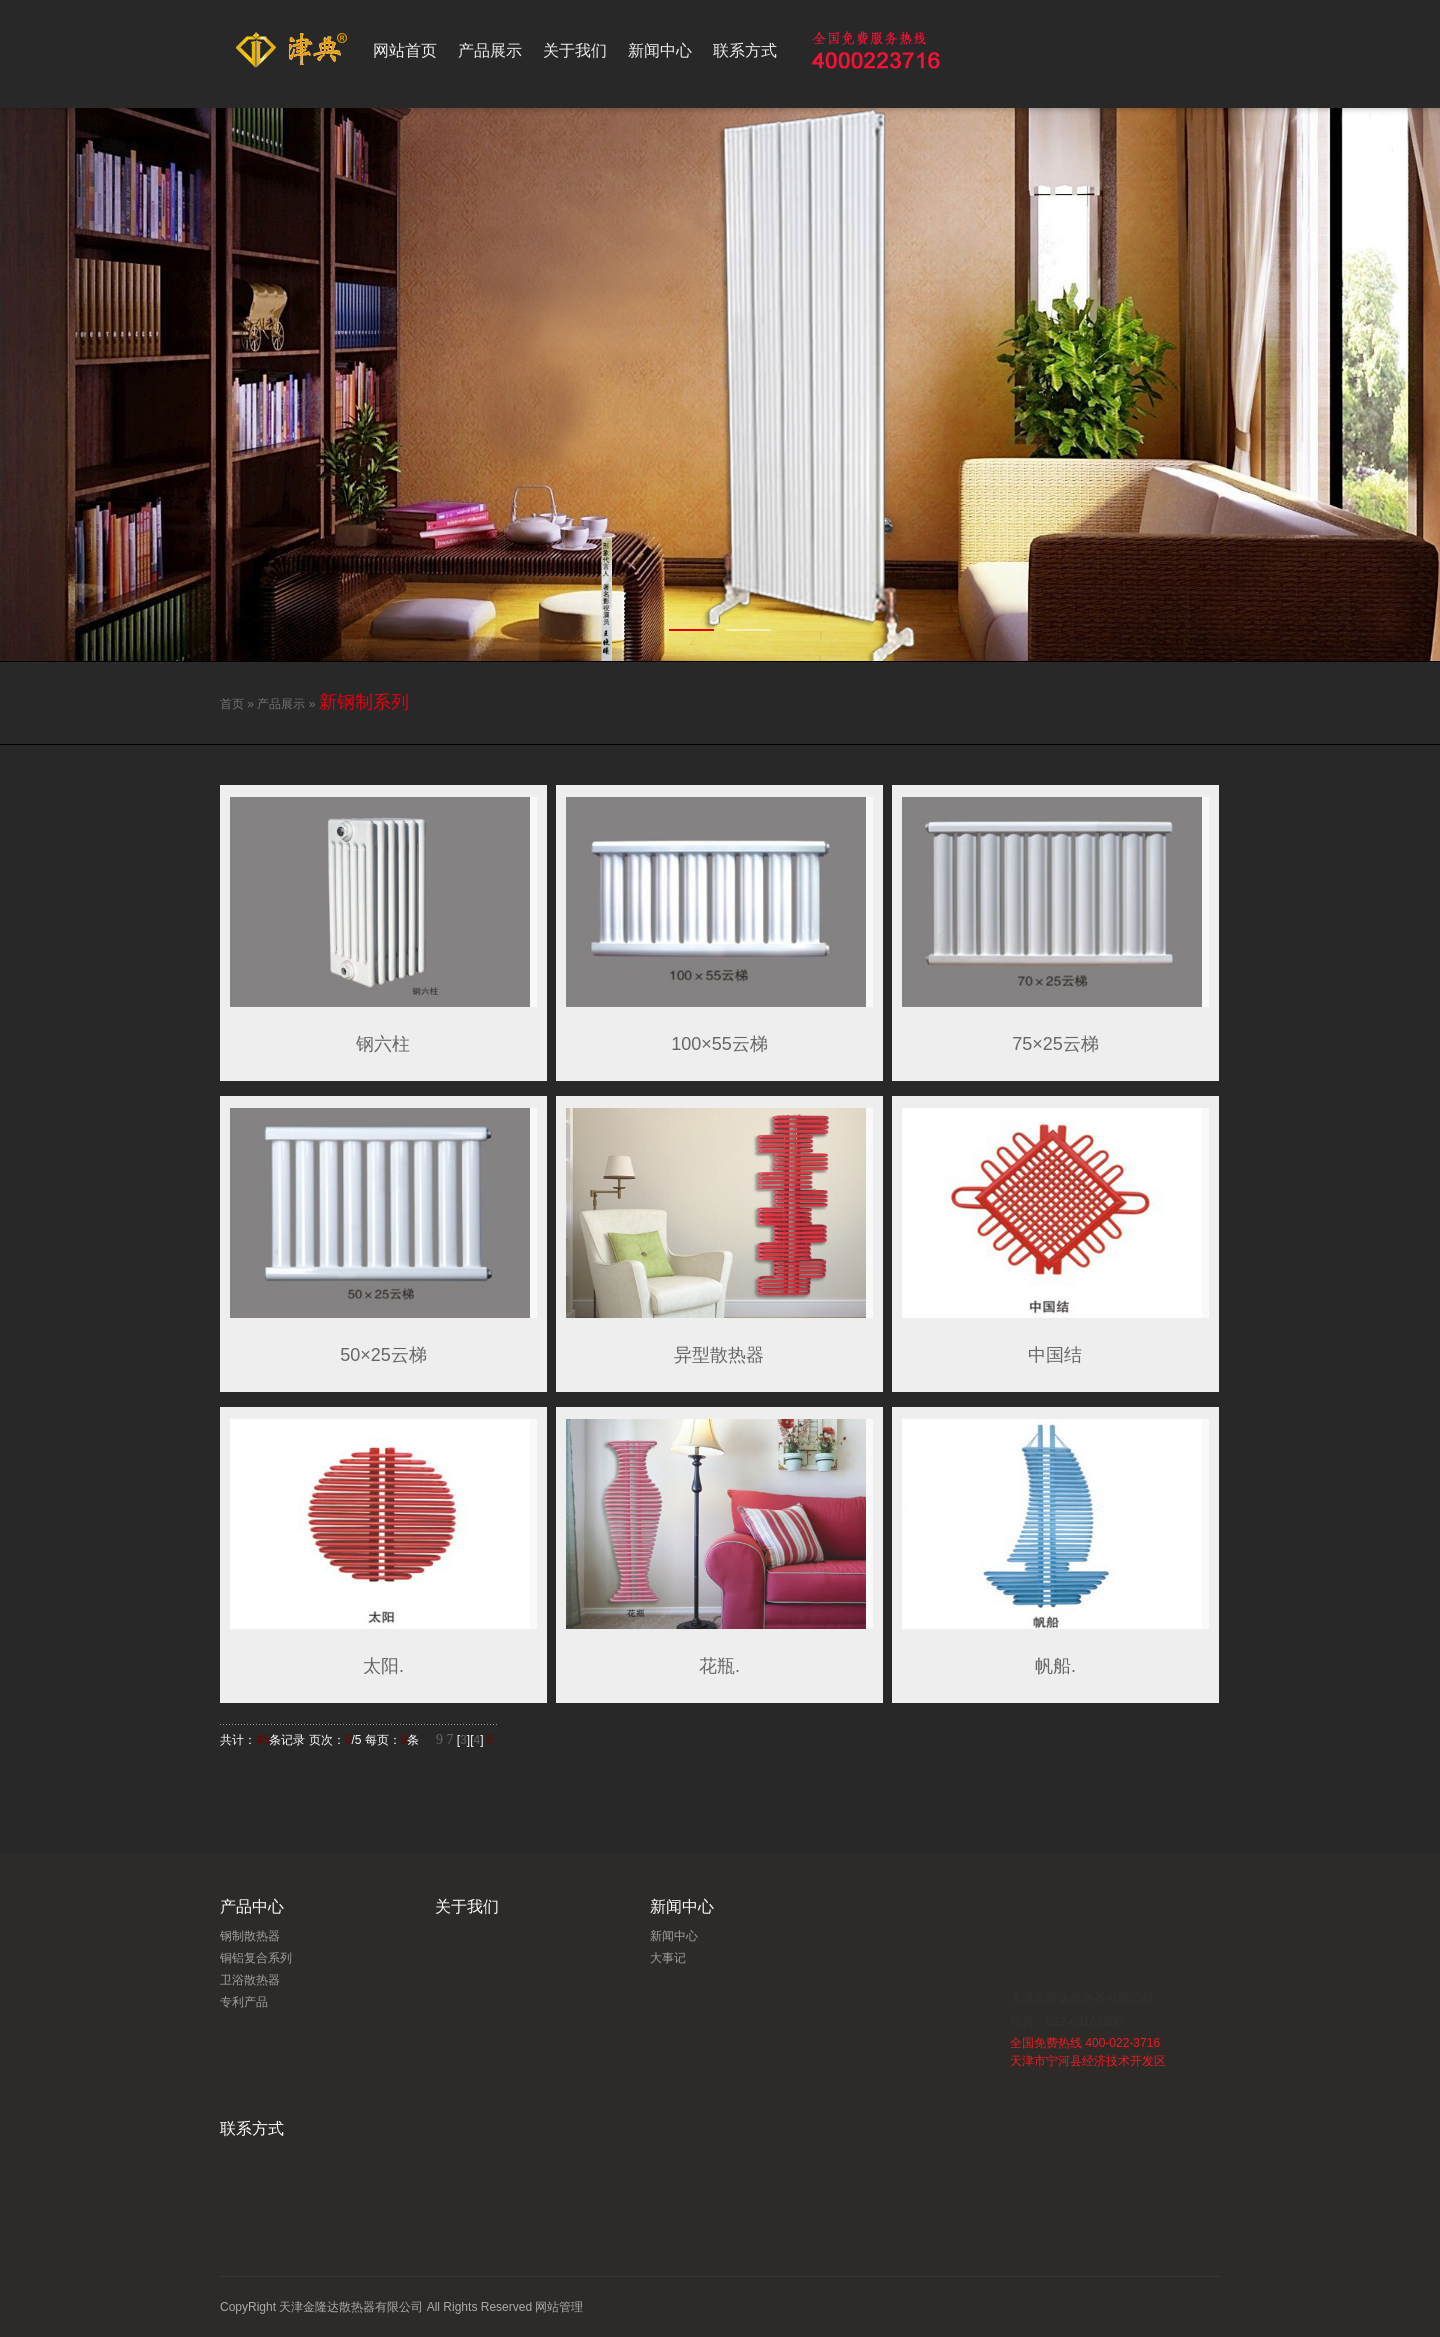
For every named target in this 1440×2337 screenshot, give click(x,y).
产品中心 (252, 1906)
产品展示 (490, 50)
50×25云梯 (383, 1355)
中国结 (1055, 1355)
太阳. (383, 1666)
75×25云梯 (1055, 1044)
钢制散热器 (250, 1936)
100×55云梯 (719, 1044)
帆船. (1055, 1666)
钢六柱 (383, 1044)
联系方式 (745, 50)
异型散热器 (719, 1355)
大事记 (668, 1958)
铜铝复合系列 (256, 1958)
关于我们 (575, 50)
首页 (232, 704)
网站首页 (405, 50)
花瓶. (719, 1666)
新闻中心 (660, 50)
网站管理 (559, 2307)
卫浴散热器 (250, 1980)
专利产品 (244, 2002)
